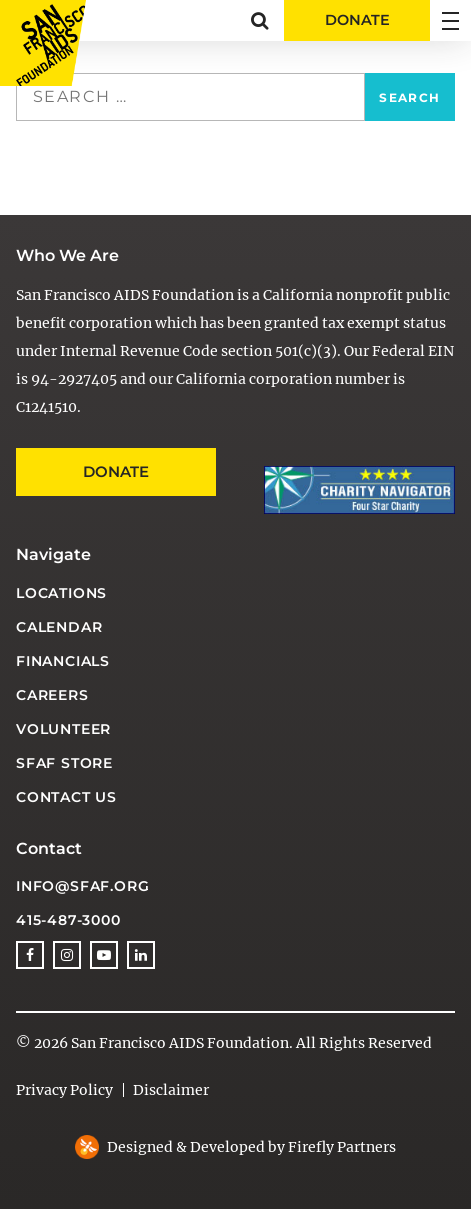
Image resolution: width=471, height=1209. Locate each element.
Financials (63, 661)
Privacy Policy (64, 1090)
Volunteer (63, 729)
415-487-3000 (68, 920)
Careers (52, 695)
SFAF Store (64, 763)
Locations (61, 593)
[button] (259, 20)
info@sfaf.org (82, 886)
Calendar (59, 627)
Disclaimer (171, 1090)
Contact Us (66, 797)
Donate (116, 471)
